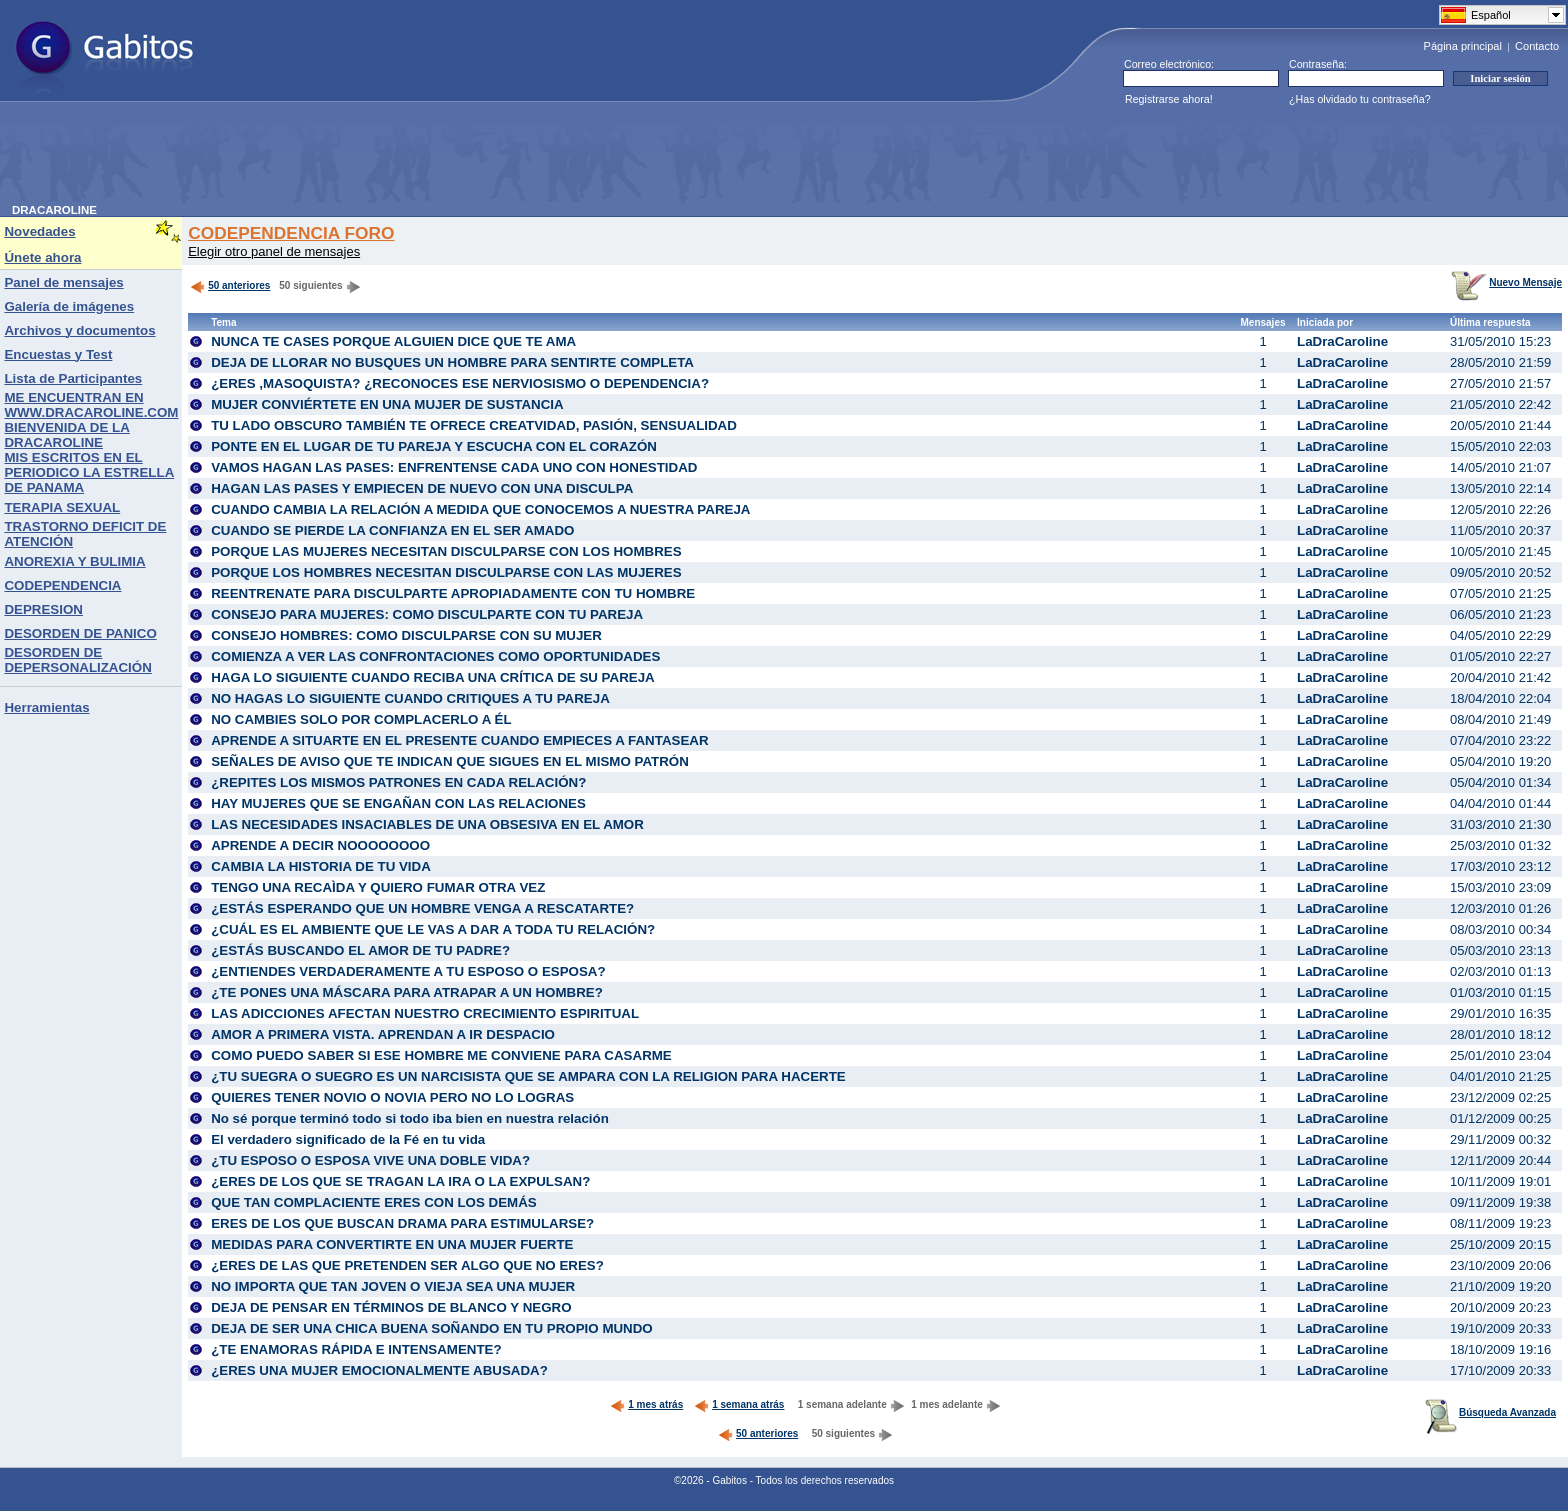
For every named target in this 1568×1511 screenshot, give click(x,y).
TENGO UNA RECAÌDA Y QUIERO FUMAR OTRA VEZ (378, 887)
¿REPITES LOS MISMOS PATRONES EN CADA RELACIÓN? (398, 782)
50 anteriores (230, 285)
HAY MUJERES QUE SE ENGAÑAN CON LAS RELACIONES (398, 803)
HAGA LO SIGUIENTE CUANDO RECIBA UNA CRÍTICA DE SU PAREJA (433, 677)
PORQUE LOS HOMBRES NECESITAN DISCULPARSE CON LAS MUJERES (446, 572)
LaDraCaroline (1342, 341)
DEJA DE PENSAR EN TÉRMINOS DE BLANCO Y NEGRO (391, 1307)
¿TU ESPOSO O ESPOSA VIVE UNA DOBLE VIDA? (370, 1160)
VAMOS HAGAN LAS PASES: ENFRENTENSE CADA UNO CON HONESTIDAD (454, 467)
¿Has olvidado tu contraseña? (1360, 99)
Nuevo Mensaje (1506, 282)
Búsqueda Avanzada (1490, 1412)
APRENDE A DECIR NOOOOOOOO (320, 845)
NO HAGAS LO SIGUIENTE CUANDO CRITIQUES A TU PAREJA (410, 698)
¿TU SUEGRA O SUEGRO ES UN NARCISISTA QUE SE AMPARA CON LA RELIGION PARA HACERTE (528, 1076)
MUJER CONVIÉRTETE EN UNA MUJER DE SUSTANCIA (387, 404)
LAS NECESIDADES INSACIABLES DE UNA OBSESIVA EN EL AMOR (427, 824)
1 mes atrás (646, 1404)
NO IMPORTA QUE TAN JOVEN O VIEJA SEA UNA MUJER (393, 1286)
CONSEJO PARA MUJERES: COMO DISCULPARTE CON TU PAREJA (427, 614)
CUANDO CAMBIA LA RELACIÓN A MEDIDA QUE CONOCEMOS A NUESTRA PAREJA (480, 509)
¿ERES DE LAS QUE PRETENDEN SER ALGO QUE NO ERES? (407, 1265)
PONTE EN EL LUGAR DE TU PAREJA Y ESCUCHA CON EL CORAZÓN (434, 446)
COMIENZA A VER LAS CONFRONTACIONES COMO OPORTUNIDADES (435, 656)
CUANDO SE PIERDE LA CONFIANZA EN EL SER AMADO (392, 530)
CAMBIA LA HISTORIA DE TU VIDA (321, 866)
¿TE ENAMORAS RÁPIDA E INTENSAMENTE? (356, 1349)
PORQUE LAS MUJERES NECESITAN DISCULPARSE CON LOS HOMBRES (446, 551)
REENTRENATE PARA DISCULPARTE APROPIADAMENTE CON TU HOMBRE (453, 593)
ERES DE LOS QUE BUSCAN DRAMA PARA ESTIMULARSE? (402, 1223)
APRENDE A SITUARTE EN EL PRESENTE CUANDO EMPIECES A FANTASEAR (459, 740)
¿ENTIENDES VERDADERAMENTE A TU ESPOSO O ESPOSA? (408, 971)
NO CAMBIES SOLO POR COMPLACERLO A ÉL (361, 719)
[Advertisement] (376, 159)
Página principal (1463, 46)
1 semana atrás (739, 1404)
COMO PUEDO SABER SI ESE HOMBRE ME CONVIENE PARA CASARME (441, 1055)
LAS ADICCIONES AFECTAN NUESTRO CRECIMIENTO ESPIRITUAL (425, 1013)
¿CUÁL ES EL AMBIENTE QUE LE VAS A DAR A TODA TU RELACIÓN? (433, 929)
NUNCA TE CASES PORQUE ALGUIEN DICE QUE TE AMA (393, 341)
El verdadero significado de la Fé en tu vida (348, 1139)
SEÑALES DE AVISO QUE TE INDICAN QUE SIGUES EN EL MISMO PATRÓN (450, 761)
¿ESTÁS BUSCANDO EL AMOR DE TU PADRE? (360, 950)
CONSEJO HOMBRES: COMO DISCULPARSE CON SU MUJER (406, 635)
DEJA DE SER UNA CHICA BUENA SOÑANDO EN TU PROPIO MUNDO (432, 1328)
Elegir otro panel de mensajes (274, 251)
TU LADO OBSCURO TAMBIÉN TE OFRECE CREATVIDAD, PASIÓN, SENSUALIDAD (474, 425)
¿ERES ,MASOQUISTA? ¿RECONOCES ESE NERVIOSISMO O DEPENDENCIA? (460, 383)
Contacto (1537, 46)
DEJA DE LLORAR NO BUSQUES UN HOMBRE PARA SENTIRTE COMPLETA (452, 362)
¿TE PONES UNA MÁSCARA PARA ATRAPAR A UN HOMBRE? (407, 992)
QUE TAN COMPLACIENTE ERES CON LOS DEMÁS (374, 1202)
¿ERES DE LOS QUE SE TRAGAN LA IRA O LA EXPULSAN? (400, 1181)
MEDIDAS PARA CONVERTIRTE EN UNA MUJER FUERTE (392, 1244)
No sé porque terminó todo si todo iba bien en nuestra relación (410, 1118)
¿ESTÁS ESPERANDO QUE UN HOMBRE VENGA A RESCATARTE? (422, 908)
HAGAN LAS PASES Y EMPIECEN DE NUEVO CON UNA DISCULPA (422, 488)
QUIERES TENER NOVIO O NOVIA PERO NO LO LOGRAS (392, 1097)
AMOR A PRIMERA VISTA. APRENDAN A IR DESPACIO (383, 1034)
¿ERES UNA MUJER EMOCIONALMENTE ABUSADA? (379, 1370)
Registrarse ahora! (1169, 99)
